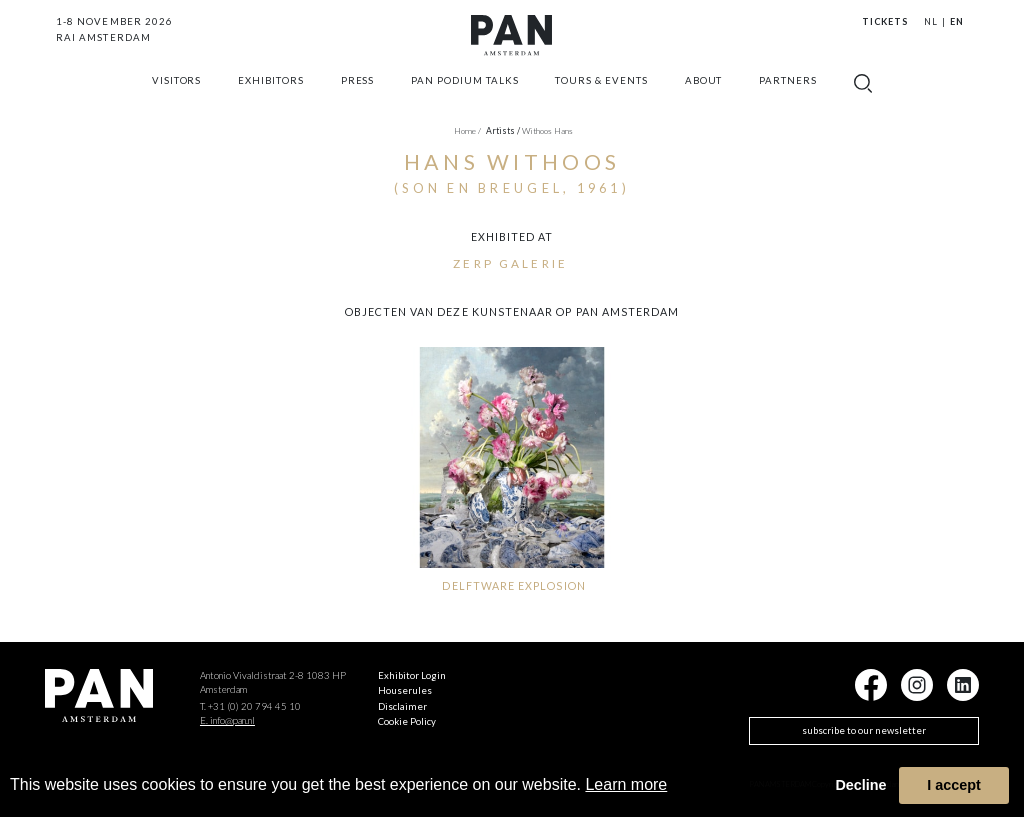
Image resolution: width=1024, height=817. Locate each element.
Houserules (405, 690)
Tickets (885, 21)
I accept (954, 785)
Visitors (177, 93)
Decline (860, 785)
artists (503, 131)
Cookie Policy (407, 721)
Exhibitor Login (412, 675)
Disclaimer (402, 706)
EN (957, 21)
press (358, 93)
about (704, 93)
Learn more (626, 784)
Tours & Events (601, 93)
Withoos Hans (547, 131)
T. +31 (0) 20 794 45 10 (250, 706)
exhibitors (271, 93)
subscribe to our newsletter (864, 730)
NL (931, 21)
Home (467, 131)
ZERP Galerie (510, 263)
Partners (788, 93)
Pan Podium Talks (464, 93)
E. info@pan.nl (227, 720)
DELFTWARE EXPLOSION (513, 585)
